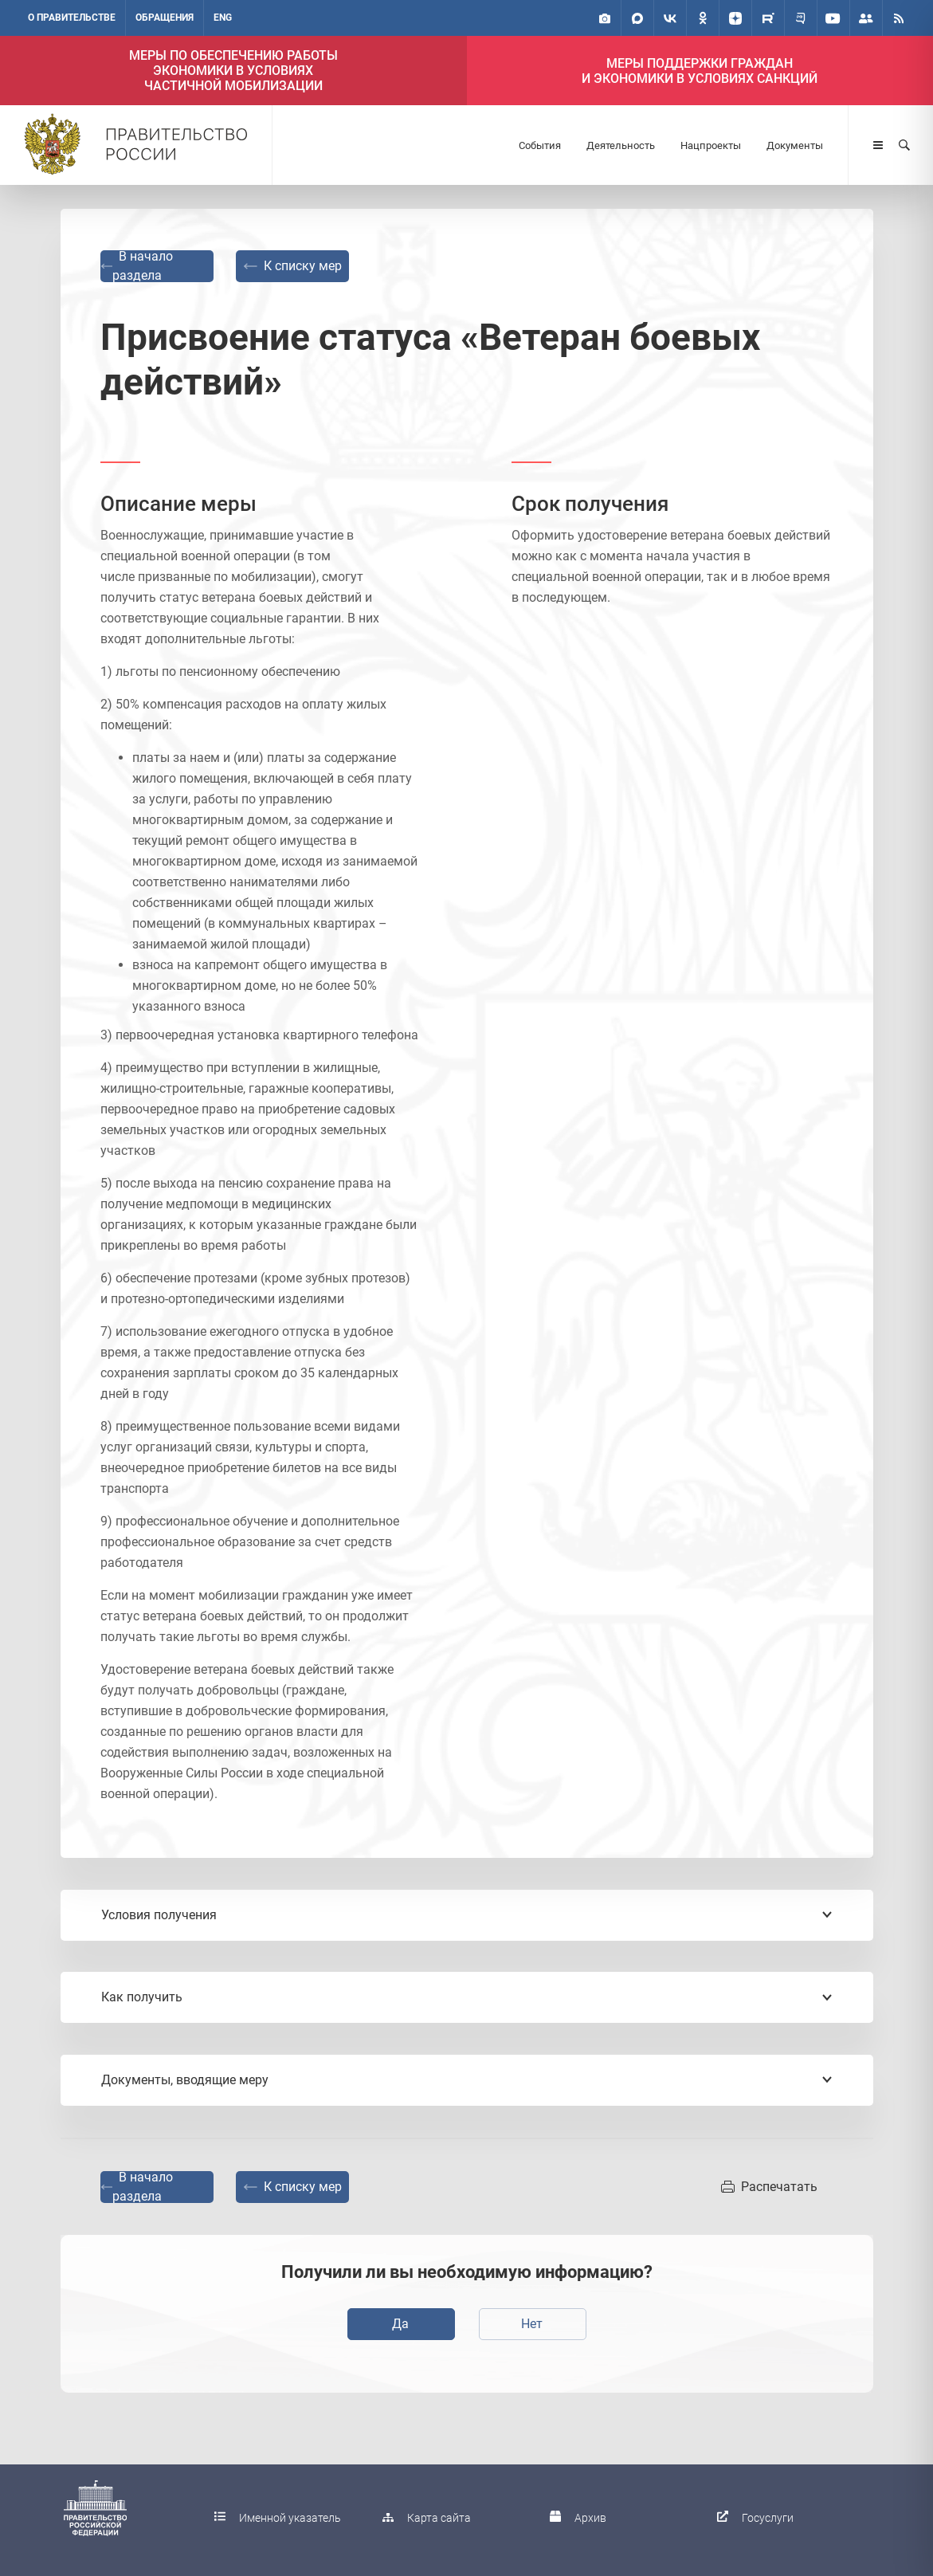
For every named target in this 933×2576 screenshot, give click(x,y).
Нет (532, 2323)
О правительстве (72, 17)
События (540, 145)
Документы (794, 145)
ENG (223, 17)
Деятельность (620, 145)
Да (400, 2323)
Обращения (164, 17)
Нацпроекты (710, 145)
